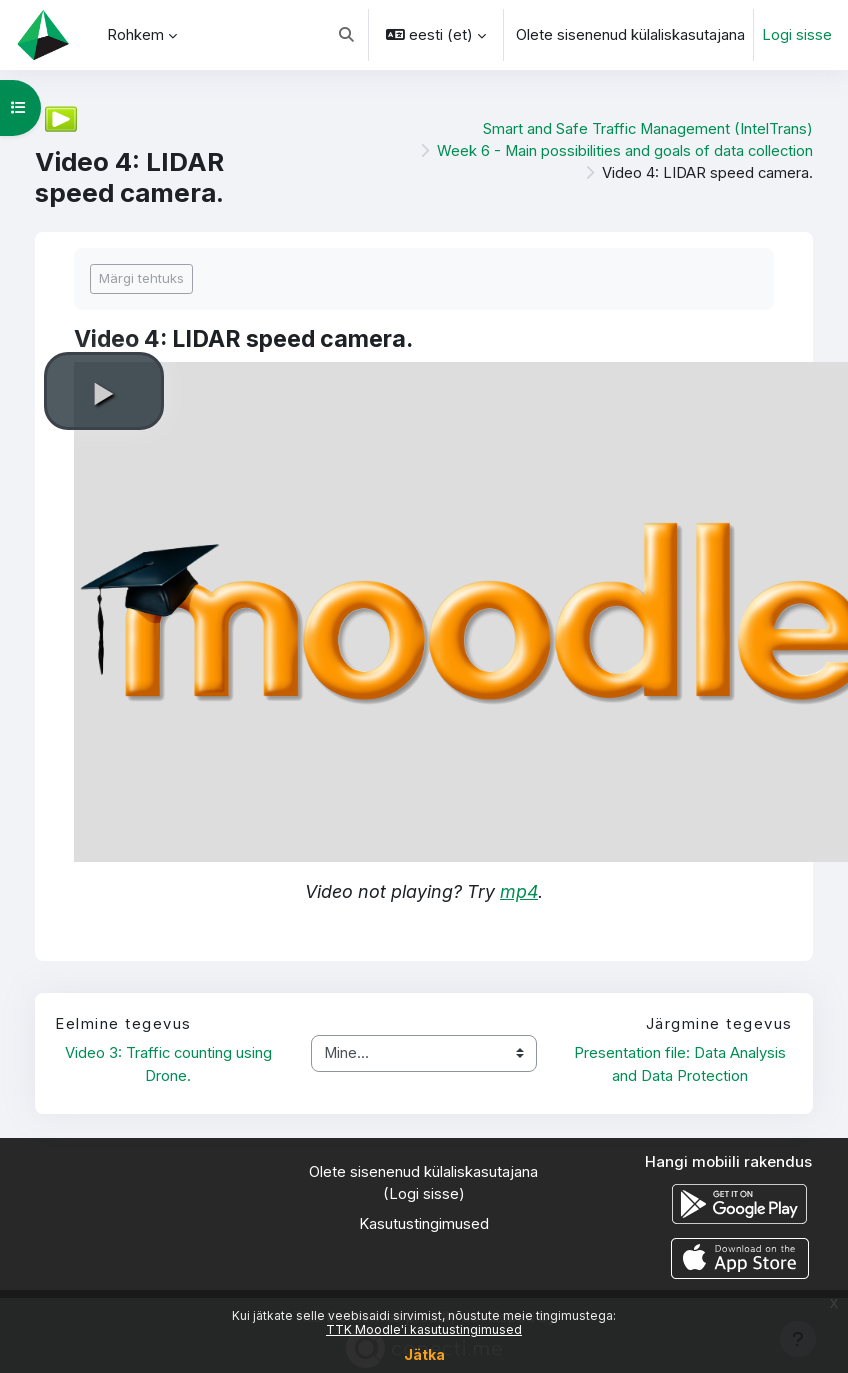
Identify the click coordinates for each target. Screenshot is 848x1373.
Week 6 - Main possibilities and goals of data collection (625, 151)
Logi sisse (797, 35)
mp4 (519, 891)
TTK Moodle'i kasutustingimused (424, 1329)
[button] (346, 35)
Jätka (424, 1354)
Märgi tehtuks (141, 278)
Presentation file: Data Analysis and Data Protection (682, 1064)
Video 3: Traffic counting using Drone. (170, 1064)
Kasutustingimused (424, 1224)
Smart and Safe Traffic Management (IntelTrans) (648, 129)
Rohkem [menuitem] (135, 35)
